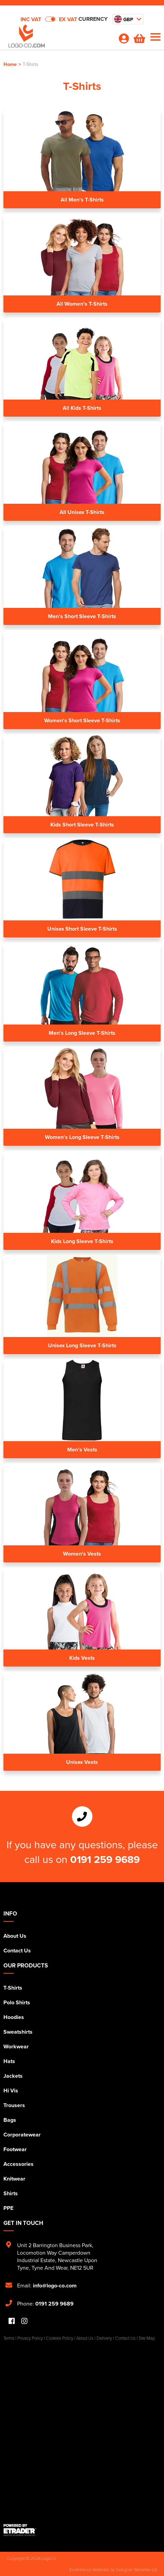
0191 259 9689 (105, 1859)
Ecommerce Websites (89, 2569)
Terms (8, 2338)
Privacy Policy (30, 2338)
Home (10, 64)
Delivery (104, 2338)
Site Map (147, 2338)
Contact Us (17, 1950)
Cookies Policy (59, 2338)
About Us (14, 1936)
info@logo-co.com (55, 2285)
